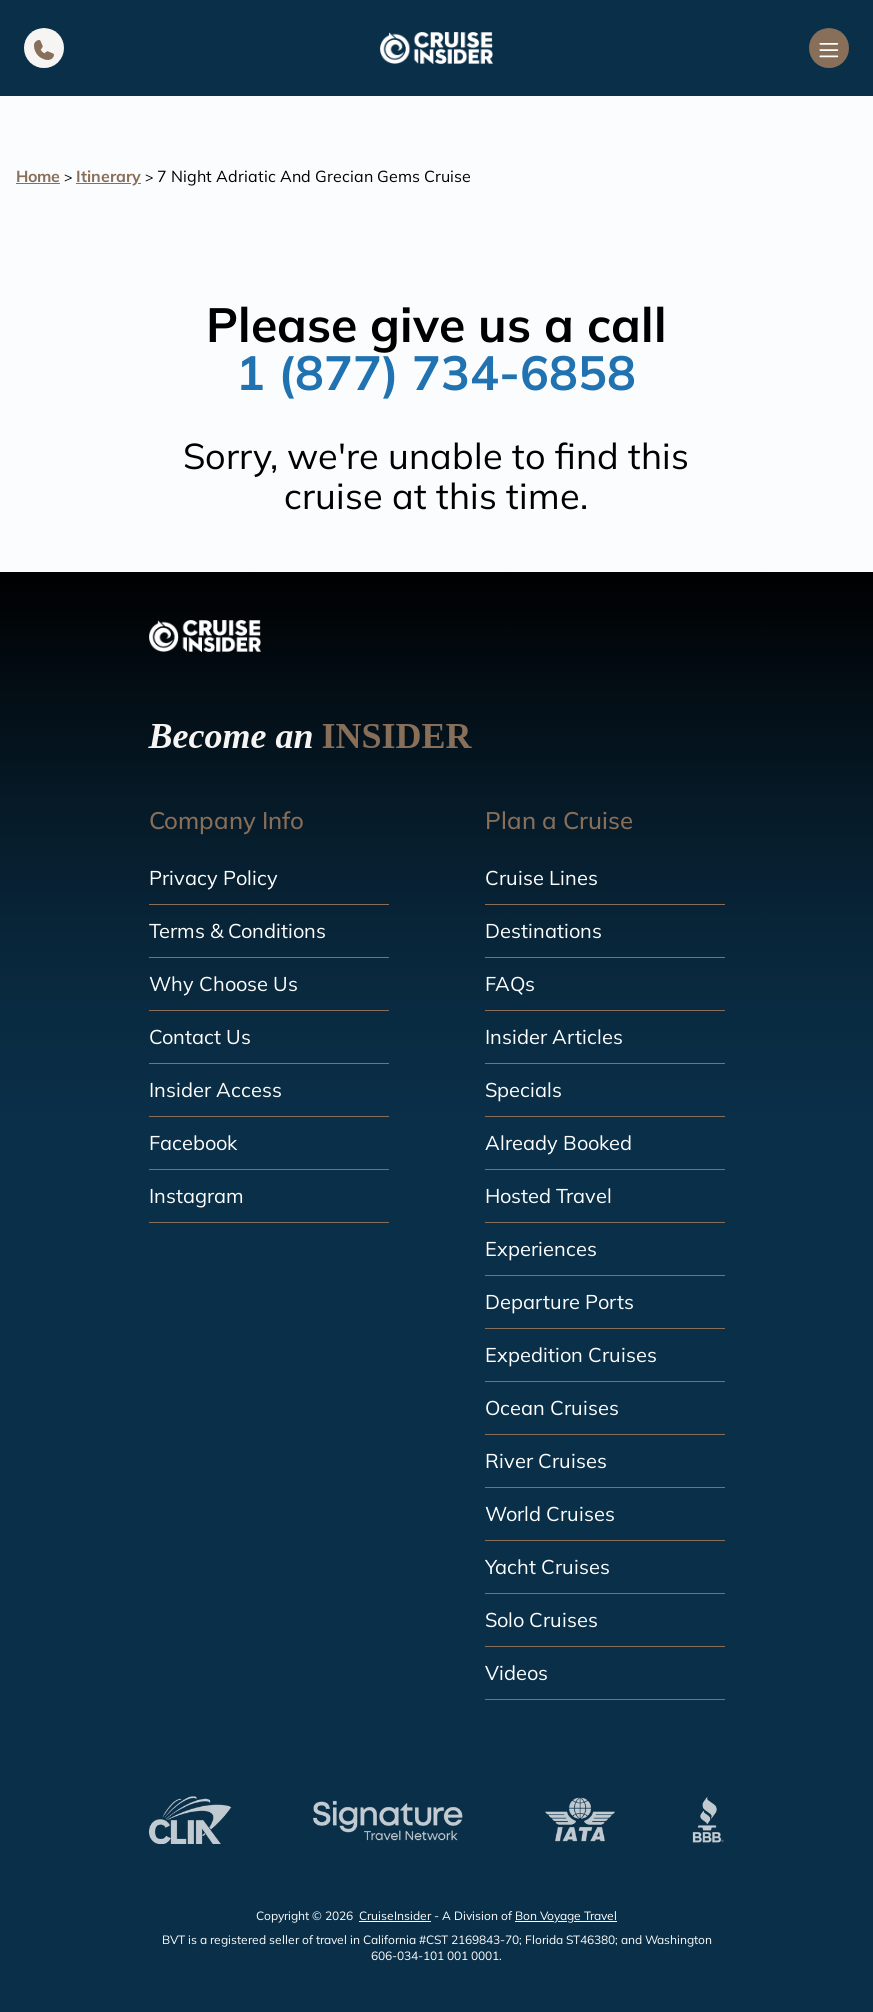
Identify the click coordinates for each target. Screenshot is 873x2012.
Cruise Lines (541, 877)
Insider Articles (554, 1036)
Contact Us (200, 1036)
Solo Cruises (541, 1619)
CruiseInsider (395, 1915)
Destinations (543, 930)
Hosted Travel (548, 1195)
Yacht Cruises (547, 1566)
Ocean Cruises (552, 1407)
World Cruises (550, 1513)
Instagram (196, 1195)
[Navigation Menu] (829, 48)
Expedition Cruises (571, 1354)
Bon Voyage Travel (566, 1915)
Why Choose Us (223, 983)
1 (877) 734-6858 (436, 372)
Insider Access (215, 1089)
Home (38, 176)
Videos (516, 1672)
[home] (436, 48)
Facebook (193, 1142)
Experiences (541, 1248)
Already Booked (558, 1142)
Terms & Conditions (237, 930)
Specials (523, 1089)
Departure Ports (559, 1301)
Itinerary (108, 176)
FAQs (510, 983)
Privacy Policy (213, 877)
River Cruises (546, 1460)
